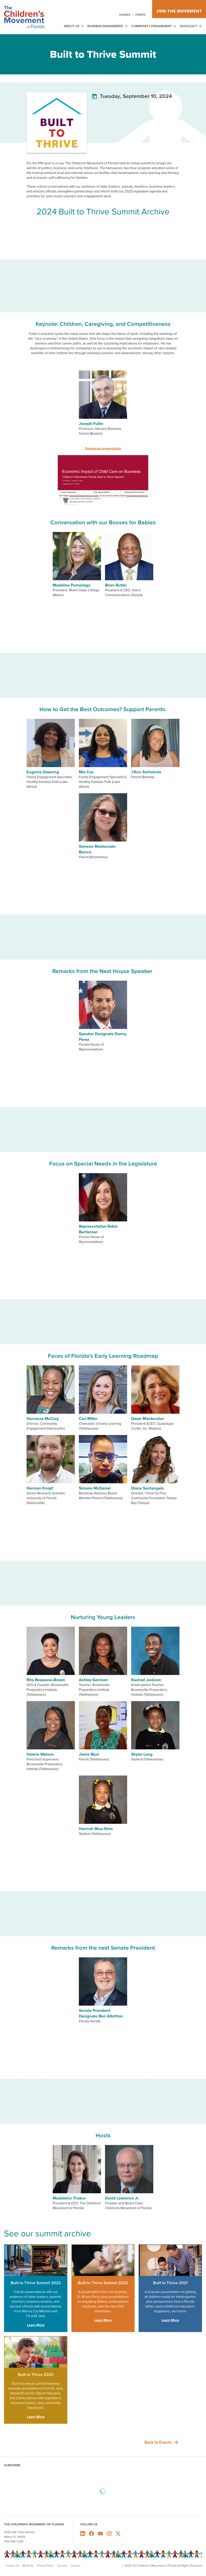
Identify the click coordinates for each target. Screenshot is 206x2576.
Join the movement (179, 11)
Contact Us (12, 2566)
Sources (62, 2566)
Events (140, 15)
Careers (75, 2566)
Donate (124, 15)
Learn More (35, 2325)
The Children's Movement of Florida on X (118, 2533)
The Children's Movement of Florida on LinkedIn (82, 2533)
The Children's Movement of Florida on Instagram (109, 2533)
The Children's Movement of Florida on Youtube (100, 2533)
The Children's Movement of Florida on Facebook (91, 2533)
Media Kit (28, 2566)
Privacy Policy (45, 2566)
